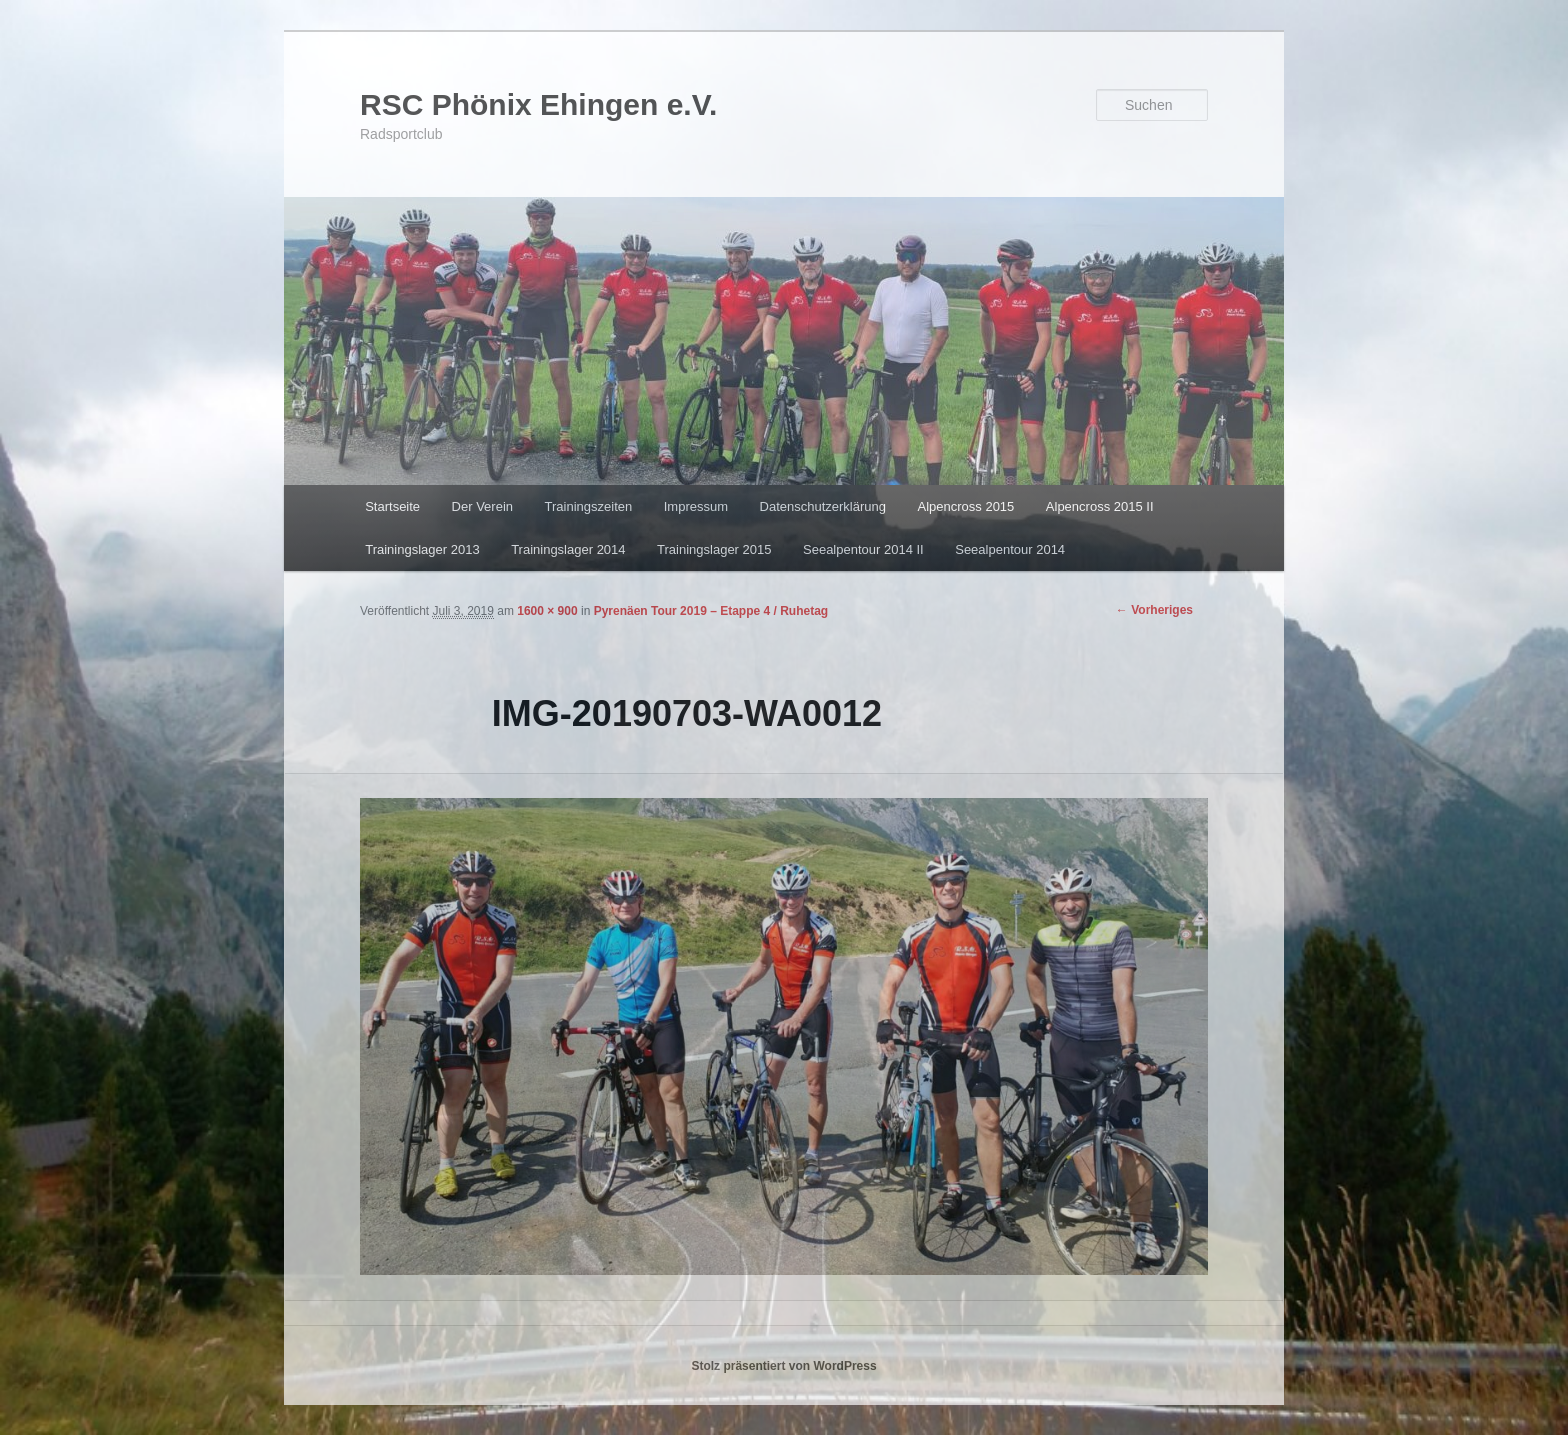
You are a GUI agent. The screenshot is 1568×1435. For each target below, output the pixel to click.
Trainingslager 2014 (568, 549)
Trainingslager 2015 (714, 549)
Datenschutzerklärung (823, 506)
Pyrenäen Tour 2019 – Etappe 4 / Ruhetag (711, 611)
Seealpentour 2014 (1010, 549)
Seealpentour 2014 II (863, 549)
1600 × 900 (547, 611)
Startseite (392, 506)
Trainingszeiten (589, 506)
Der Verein (482, 506)
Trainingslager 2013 (422, 549)
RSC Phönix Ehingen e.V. (538, 104)
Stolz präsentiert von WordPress (783, 1366)
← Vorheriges (1154, 610)
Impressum (696, 506)
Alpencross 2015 (965, 506)
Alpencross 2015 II (1100, 506)
